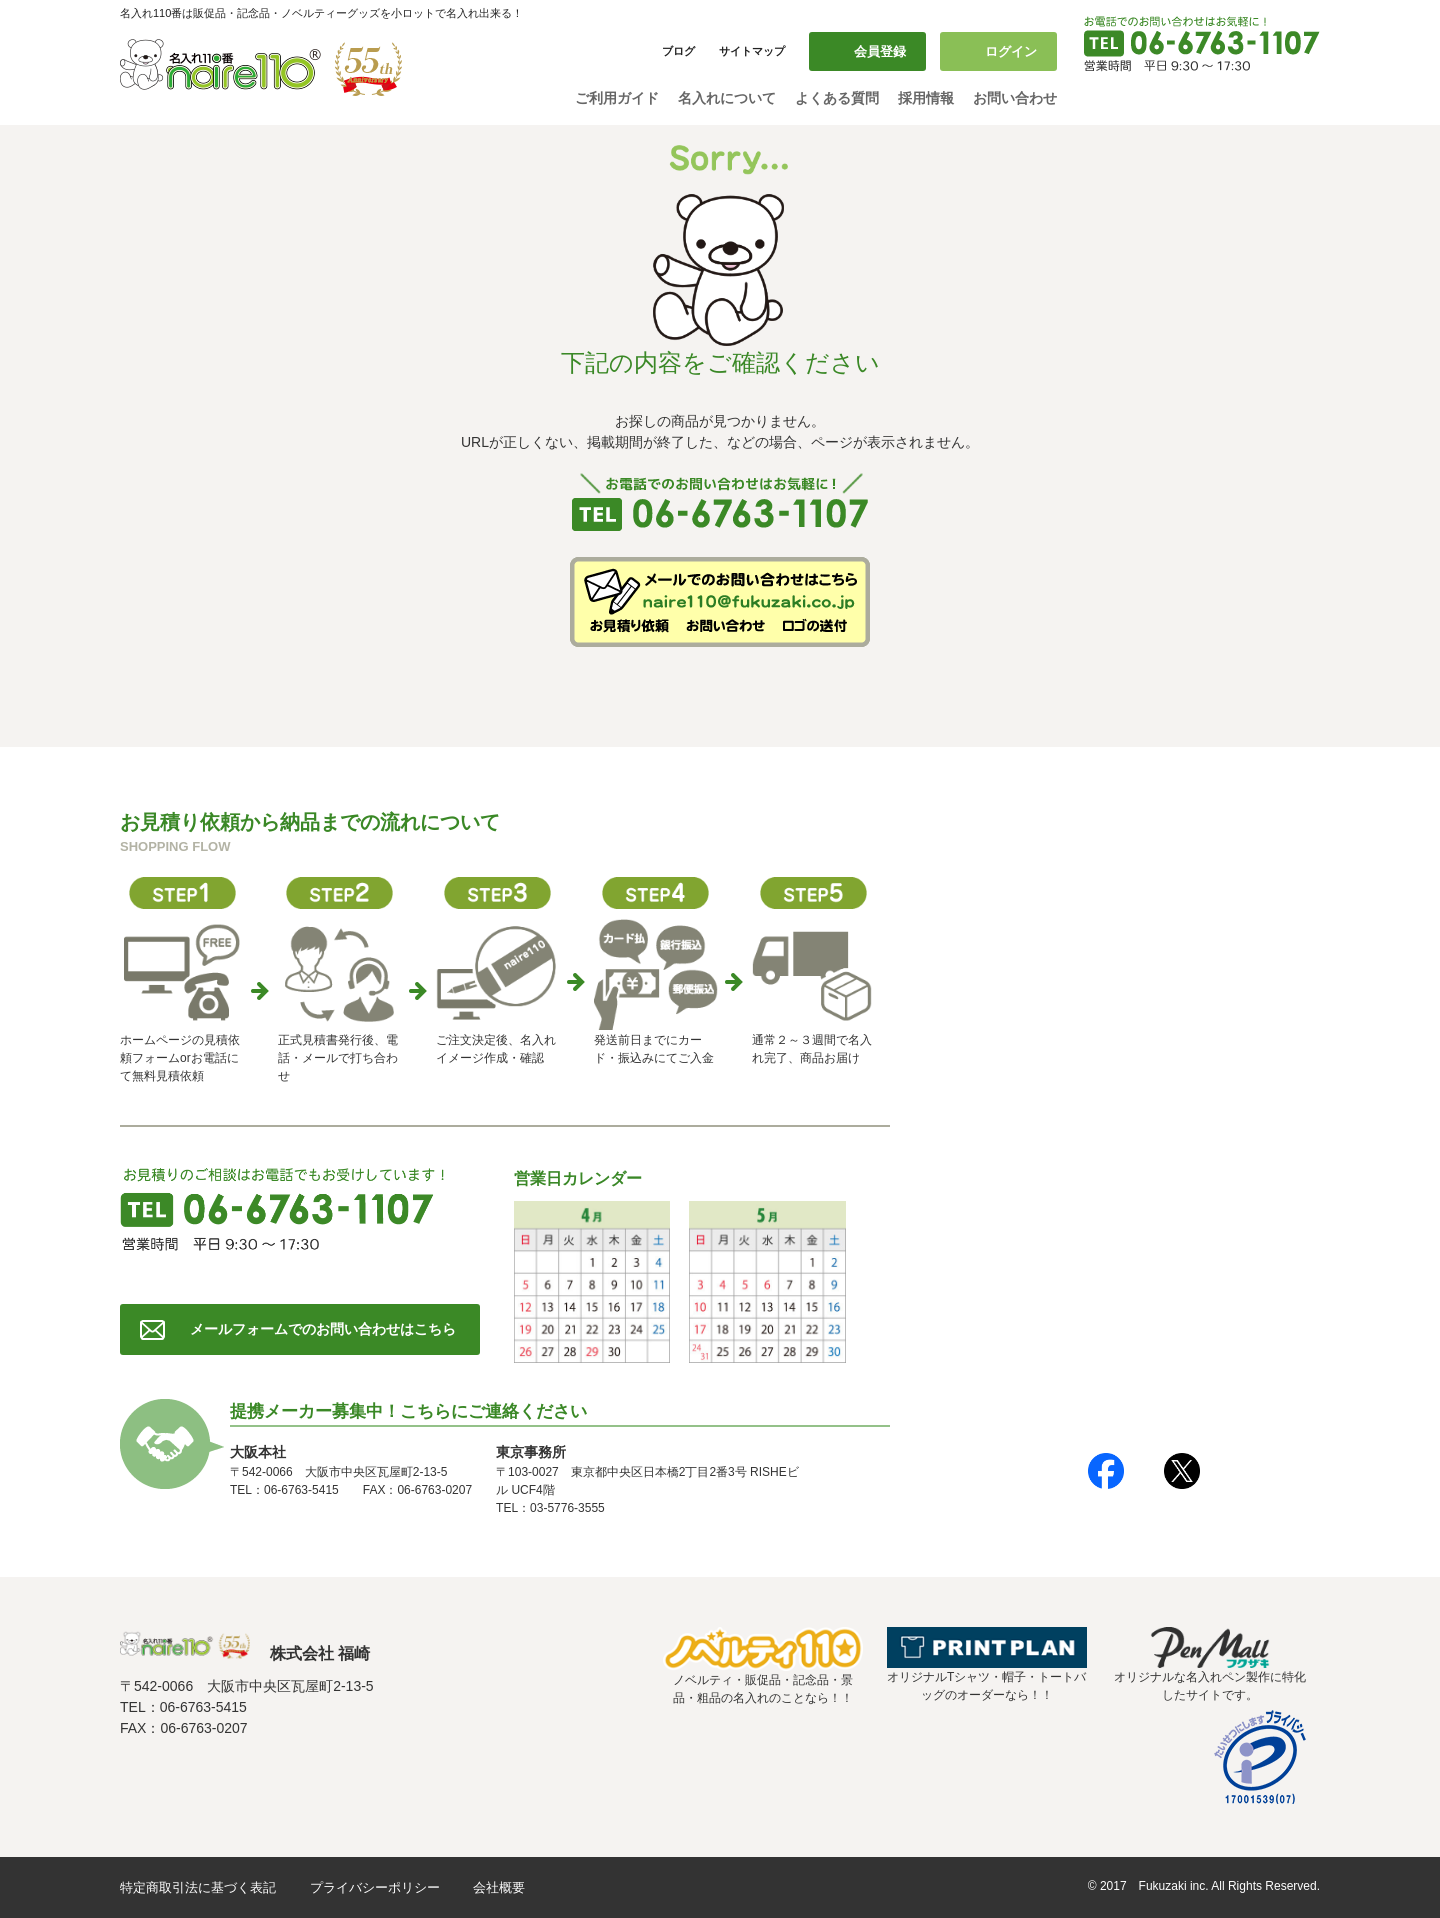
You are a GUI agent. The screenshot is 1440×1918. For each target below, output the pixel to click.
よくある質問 (837, 98)
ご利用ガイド (617, 98)
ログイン (1011, 51)
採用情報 (926, 98)
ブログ (678, 51)
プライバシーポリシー (375, 1887)
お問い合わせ (1015, 98)
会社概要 (499, 1887)
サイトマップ (752, 51)
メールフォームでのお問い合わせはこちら (323, 1329)
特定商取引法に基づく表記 (198, 1887)
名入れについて (727, 98)
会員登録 (880, 51)
